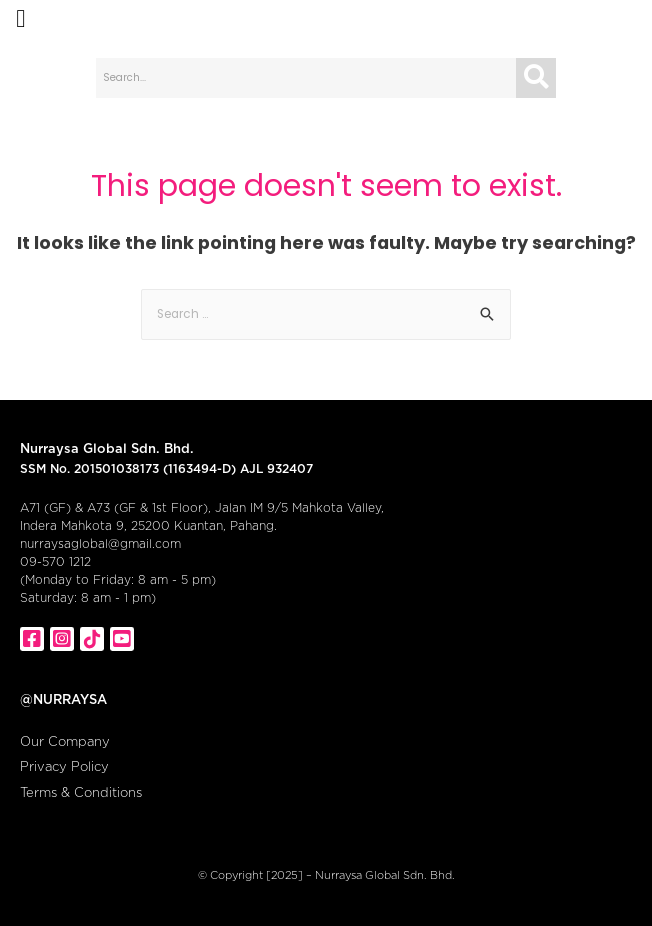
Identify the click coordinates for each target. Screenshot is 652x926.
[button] (21, 19)
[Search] (536, 78)
